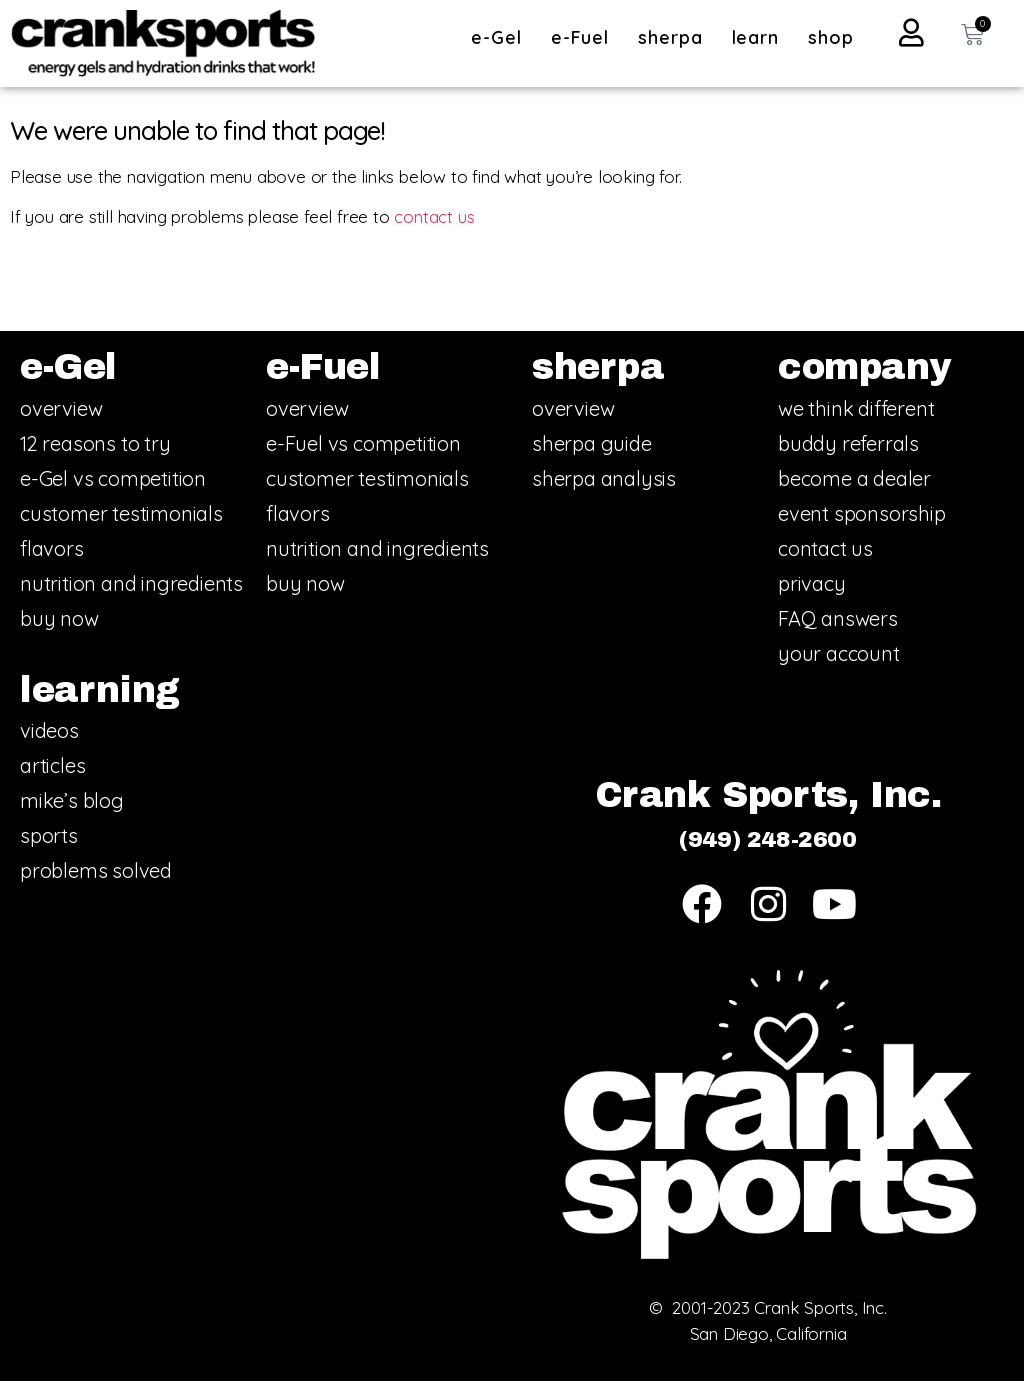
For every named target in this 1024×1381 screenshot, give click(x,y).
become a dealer (854, 478)
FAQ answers (838, 618)
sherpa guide (592, 443)
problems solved (96, 870)
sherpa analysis (604, 478)
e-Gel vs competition (113, 478)
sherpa (675, 37)
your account (839, 653)
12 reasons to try (95, 443)
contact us (434, 216)
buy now (59, 618)
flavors (52, 548)
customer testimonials (121, 513)
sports (49, 835)
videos (49, 730)
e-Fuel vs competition (363, 443)
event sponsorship (862, 513)
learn (761, 37)
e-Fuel (585, 37)
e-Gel (501, 37)
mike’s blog (72, 800)
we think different (856, 408)
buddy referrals (848, 443)
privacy (812, 583)
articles (52, 765)
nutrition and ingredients (131, 583)
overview (61, 408)
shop (831, 37)
